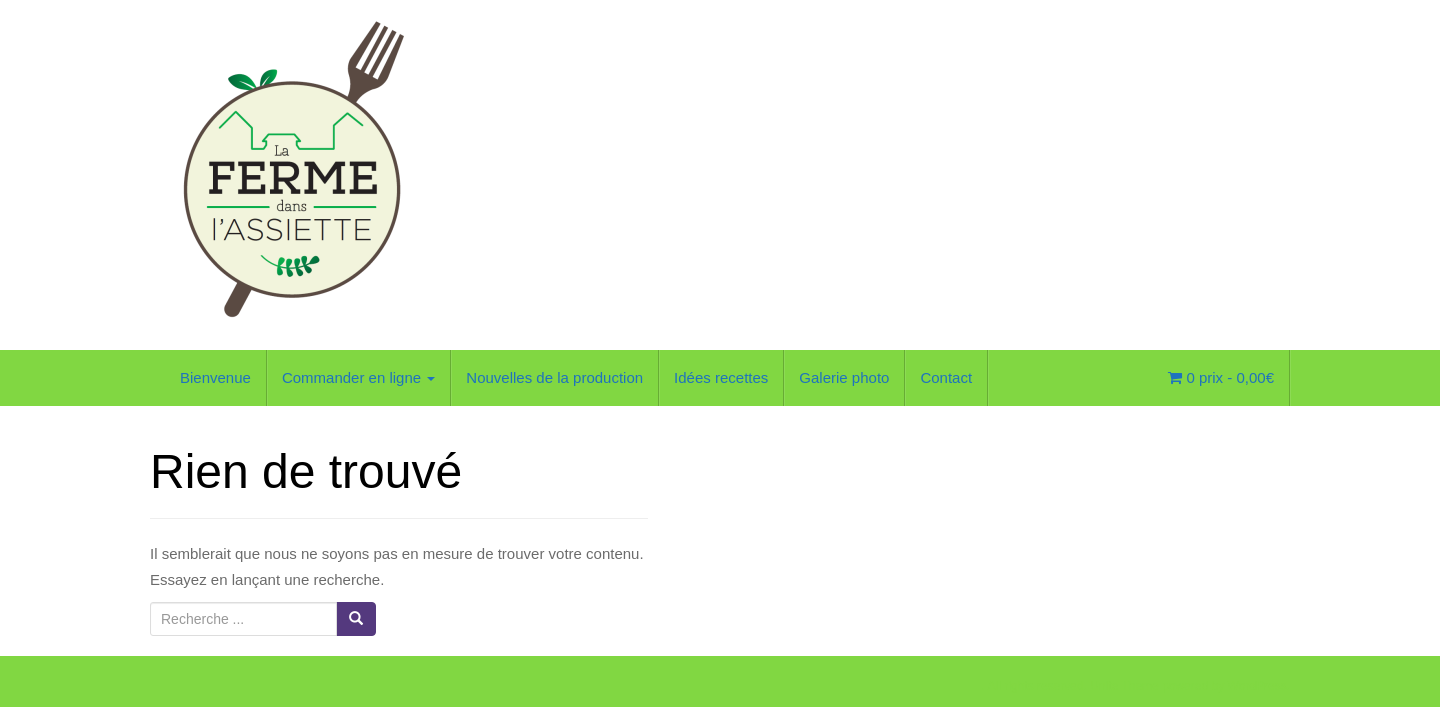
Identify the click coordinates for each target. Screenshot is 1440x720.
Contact (946, 377)
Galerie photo (844, 377)
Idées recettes (721, 377)
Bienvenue (215, 377)
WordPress (1257, 686)
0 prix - (1221, 377)
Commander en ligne (358, 377)
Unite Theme (1124, 686)
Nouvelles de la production (554, 377)
